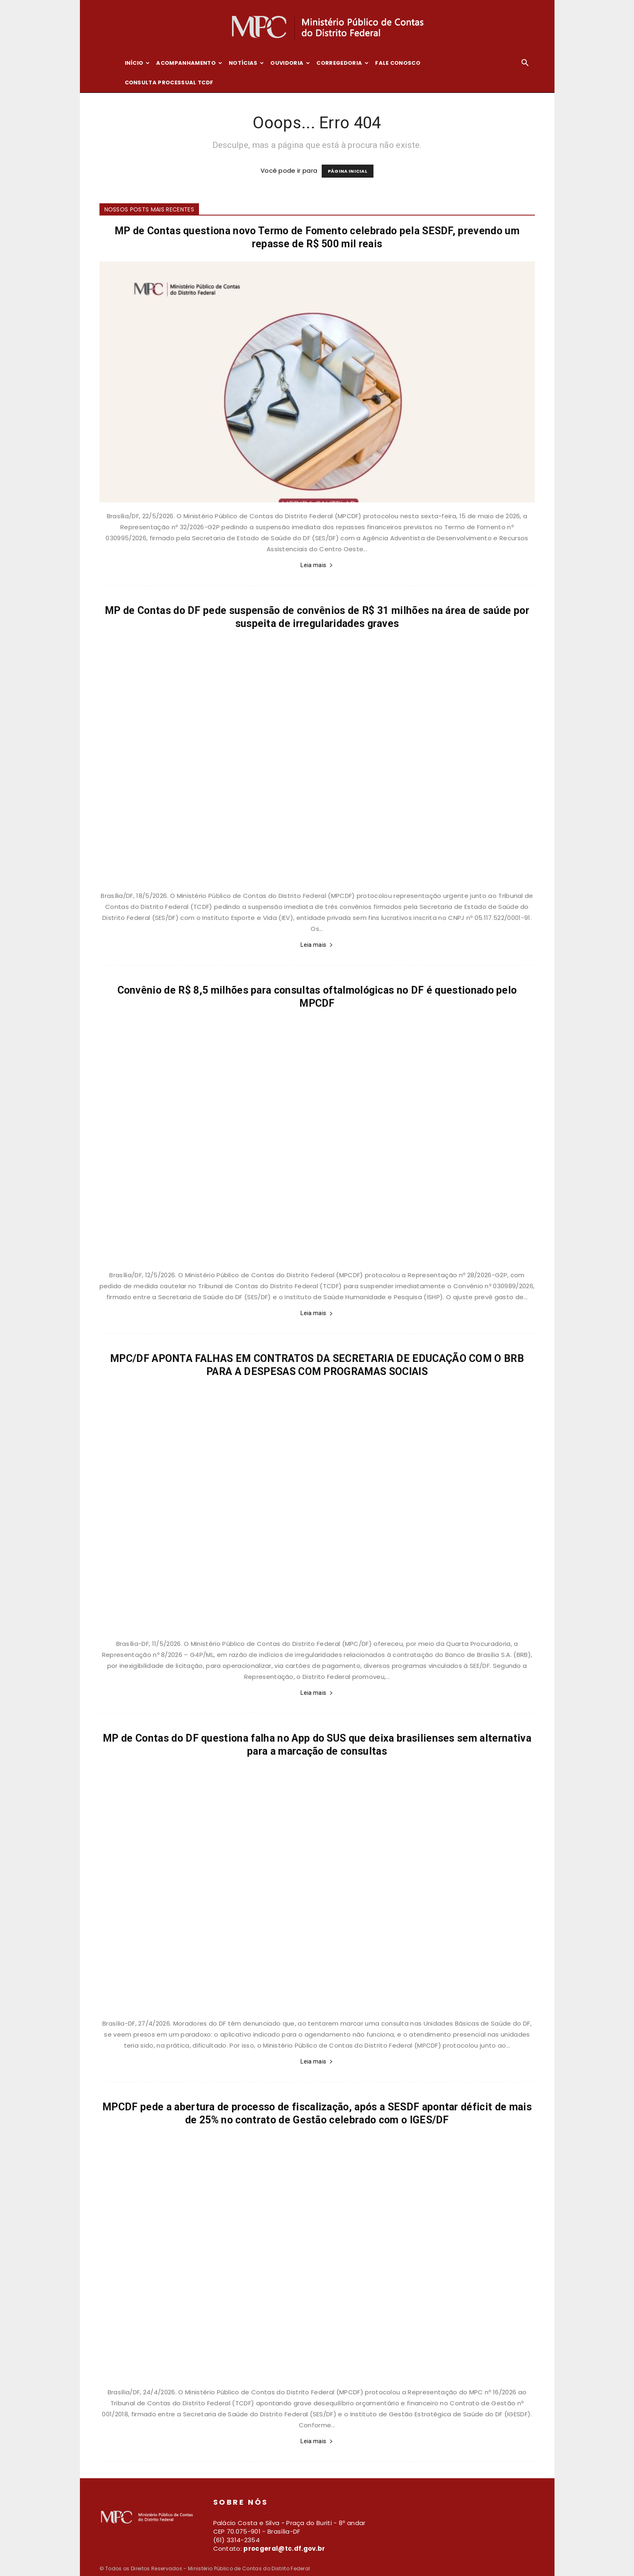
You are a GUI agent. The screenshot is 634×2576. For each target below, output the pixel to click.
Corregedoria (342, 63)
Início (137, 63)
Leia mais (316, 565)
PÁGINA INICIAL (347, 171)
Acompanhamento (189, 63)
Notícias (246, 63)
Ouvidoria (290, 63)
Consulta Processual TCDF (169, 82)
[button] (525, 63)
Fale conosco (397, 63)
